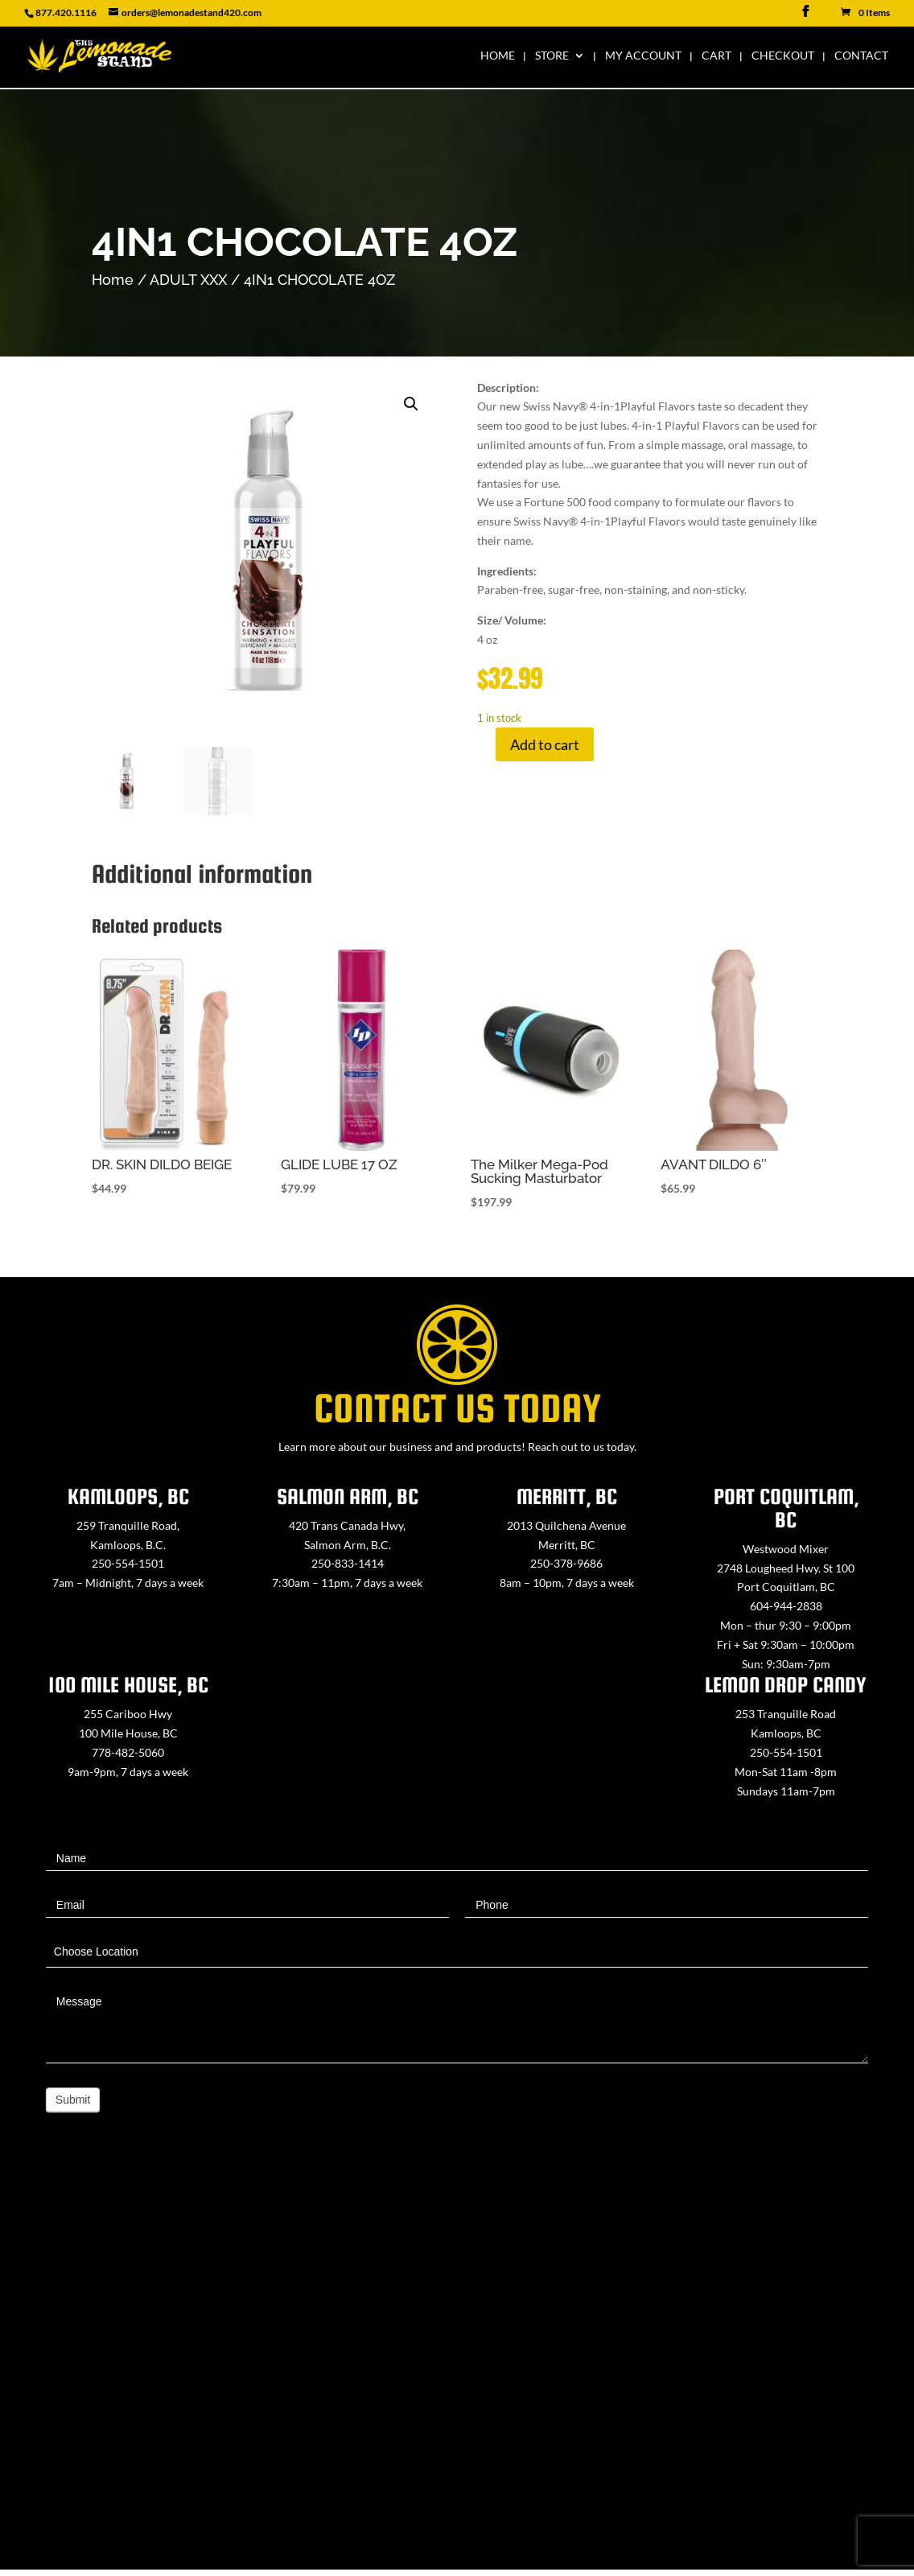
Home (497, 57)
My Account (643, 57)
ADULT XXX (188, 279)
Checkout (782, 57)
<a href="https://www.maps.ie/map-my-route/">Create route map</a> (457, 2369)
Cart (716, 57)
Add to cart (544, 744)
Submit (73, 2099)
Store (552, 57)
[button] (411, 403)
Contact (861, 57)
